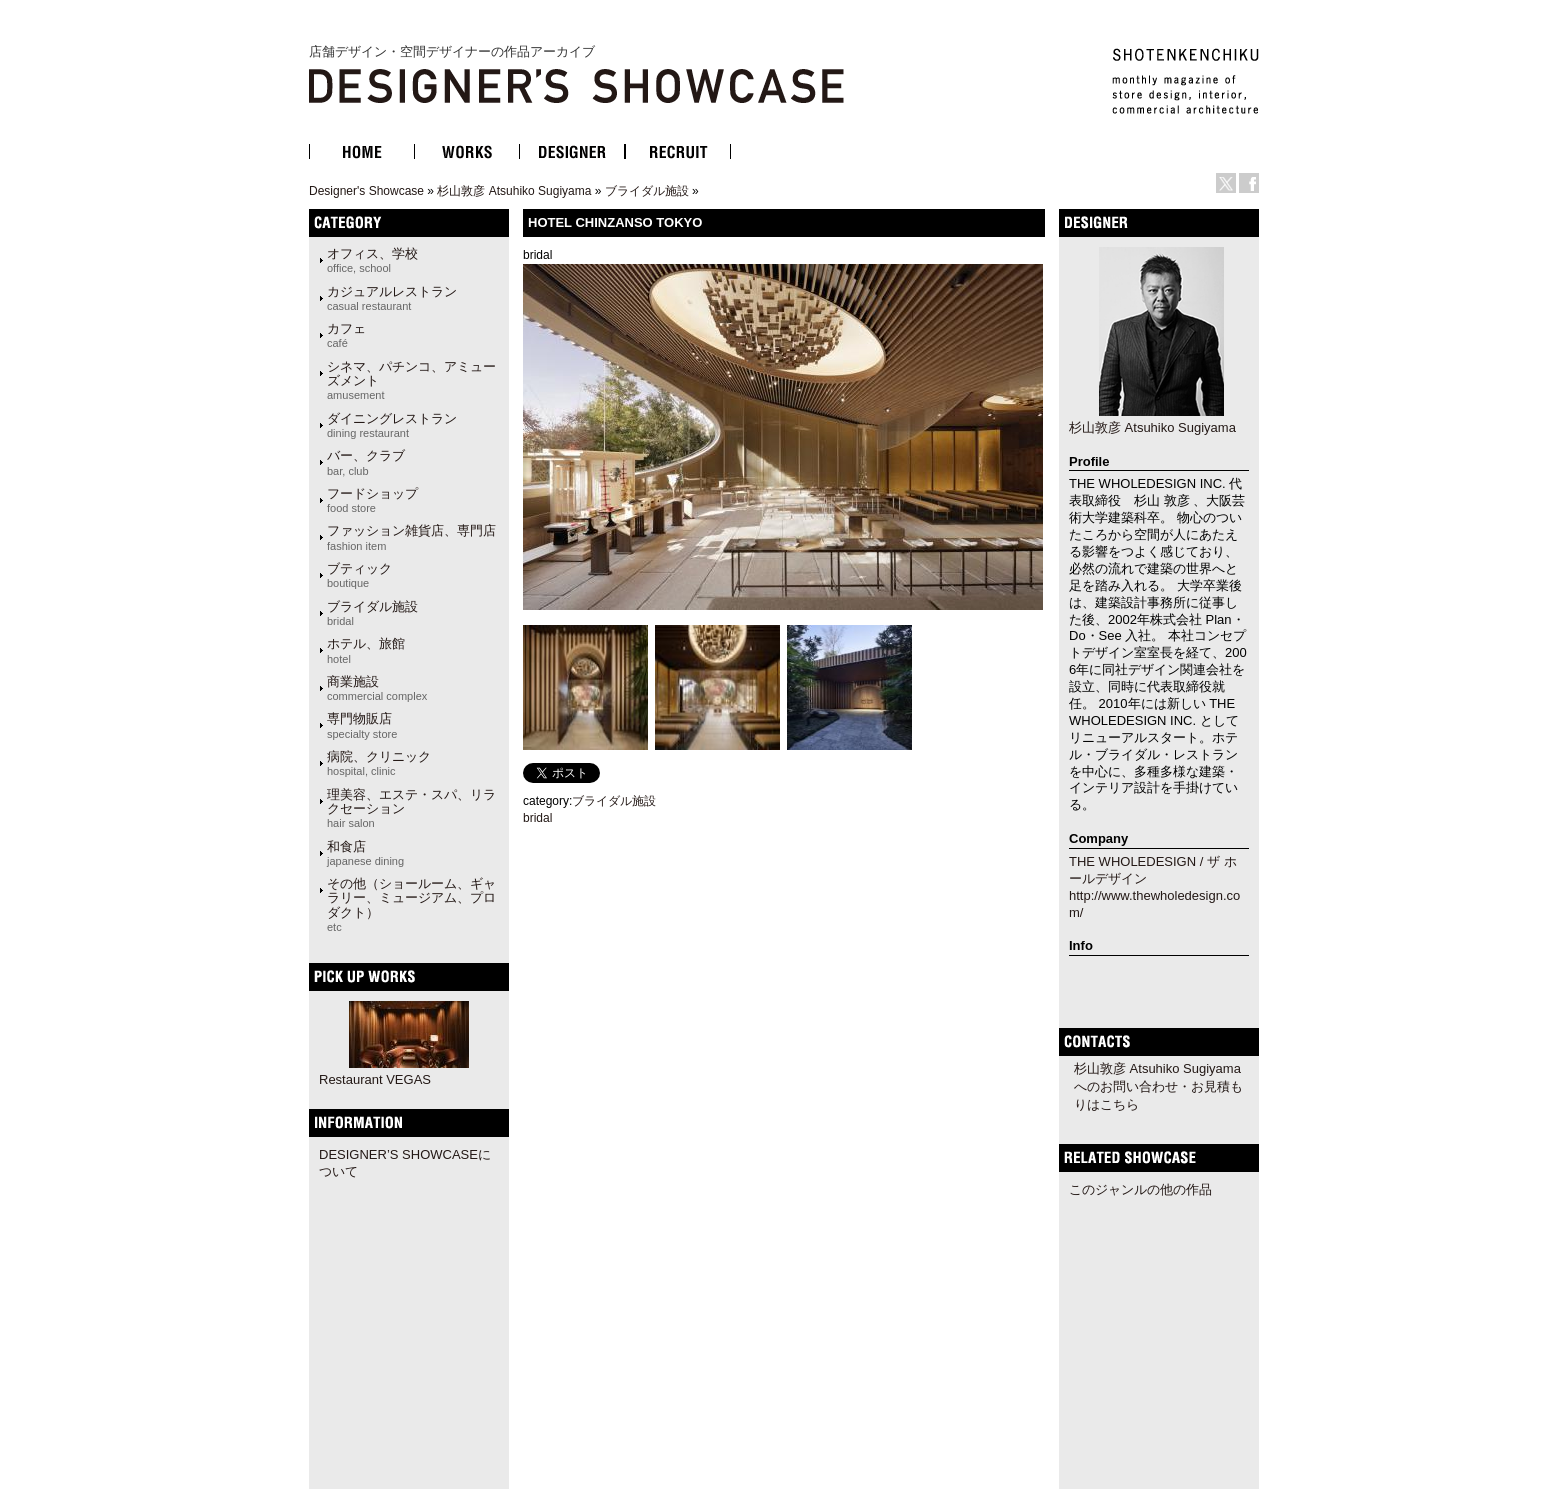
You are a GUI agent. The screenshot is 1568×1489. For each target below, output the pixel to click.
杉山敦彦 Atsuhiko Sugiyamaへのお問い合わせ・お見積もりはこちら (1158, 1086)
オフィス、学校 (372, 260)
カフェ (346, 335)
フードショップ (372, 500)
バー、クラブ (366, 462)
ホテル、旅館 (366, 650)
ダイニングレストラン (392, 425)
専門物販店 (362, 725)
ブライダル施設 (647, 191)
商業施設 (377, 688)
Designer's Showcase (366, 191)
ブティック (359, 575)
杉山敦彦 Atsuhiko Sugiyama (514, 191)
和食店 (365, 853)
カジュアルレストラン (392, 298)
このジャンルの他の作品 (1140, 1189)
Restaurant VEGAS (375, 1079)
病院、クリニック (379, 763)
